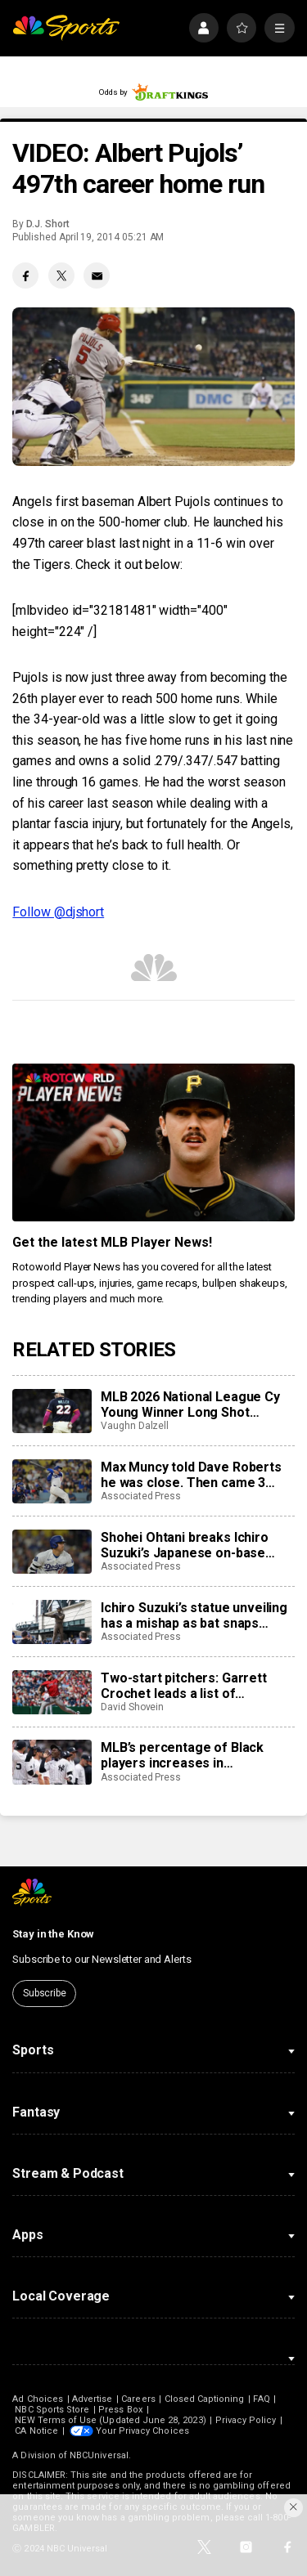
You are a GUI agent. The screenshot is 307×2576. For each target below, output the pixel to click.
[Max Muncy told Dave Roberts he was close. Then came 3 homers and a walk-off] (51, 1481)
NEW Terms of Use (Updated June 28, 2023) (110, 2420)
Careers (138, 2399)
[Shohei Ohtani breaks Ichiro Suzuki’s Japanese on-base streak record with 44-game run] (51, 1552)
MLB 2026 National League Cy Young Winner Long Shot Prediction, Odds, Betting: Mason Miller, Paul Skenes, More (190, 1404)
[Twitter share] (61, 275)
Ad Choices (37, 2399)
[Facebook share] (25, 275)
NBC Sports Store (52, 2409)
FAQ (261, 2399)
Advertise (92, 2399)
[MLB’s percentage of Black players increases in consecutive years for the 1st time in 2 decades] (51, 1762)
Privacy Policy (246, 2420)
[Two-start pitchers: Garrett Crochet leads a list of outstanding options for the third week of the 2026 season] (51, 1692)
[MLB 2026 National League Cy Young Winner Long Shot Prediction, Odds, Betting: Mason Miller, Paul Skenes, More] (51, 1411)
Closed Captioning (205, 2399)
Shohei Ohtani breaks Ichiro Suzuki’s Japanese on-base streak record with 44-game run (197, 1545)
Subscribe (44, 1993)
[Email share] (97, 275)
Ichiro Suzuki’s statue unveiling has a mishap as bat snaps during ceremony (194, 1615)
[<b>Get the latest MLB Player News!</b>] (153, 1143)
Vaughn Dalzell (135, 1425)
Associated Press (141, 1496)
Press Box (120, 2409)
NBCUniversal (99, 2455)
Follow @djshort (58, 912)
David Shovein (132, 1707)
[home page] (66, 28)
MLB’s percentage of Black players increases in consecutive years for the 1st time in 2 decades (191, 1755)
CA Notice (36, 2431)
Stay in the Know (53, 1934)
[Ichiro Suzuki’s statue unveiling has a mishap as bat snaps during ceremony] (51, 1622)
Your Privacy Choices (142, 2431)
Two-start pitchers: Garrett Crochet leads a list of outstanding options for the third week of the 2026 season (193, 1685)
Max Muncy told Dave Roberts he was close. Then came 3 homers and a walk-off (191, 1474)
